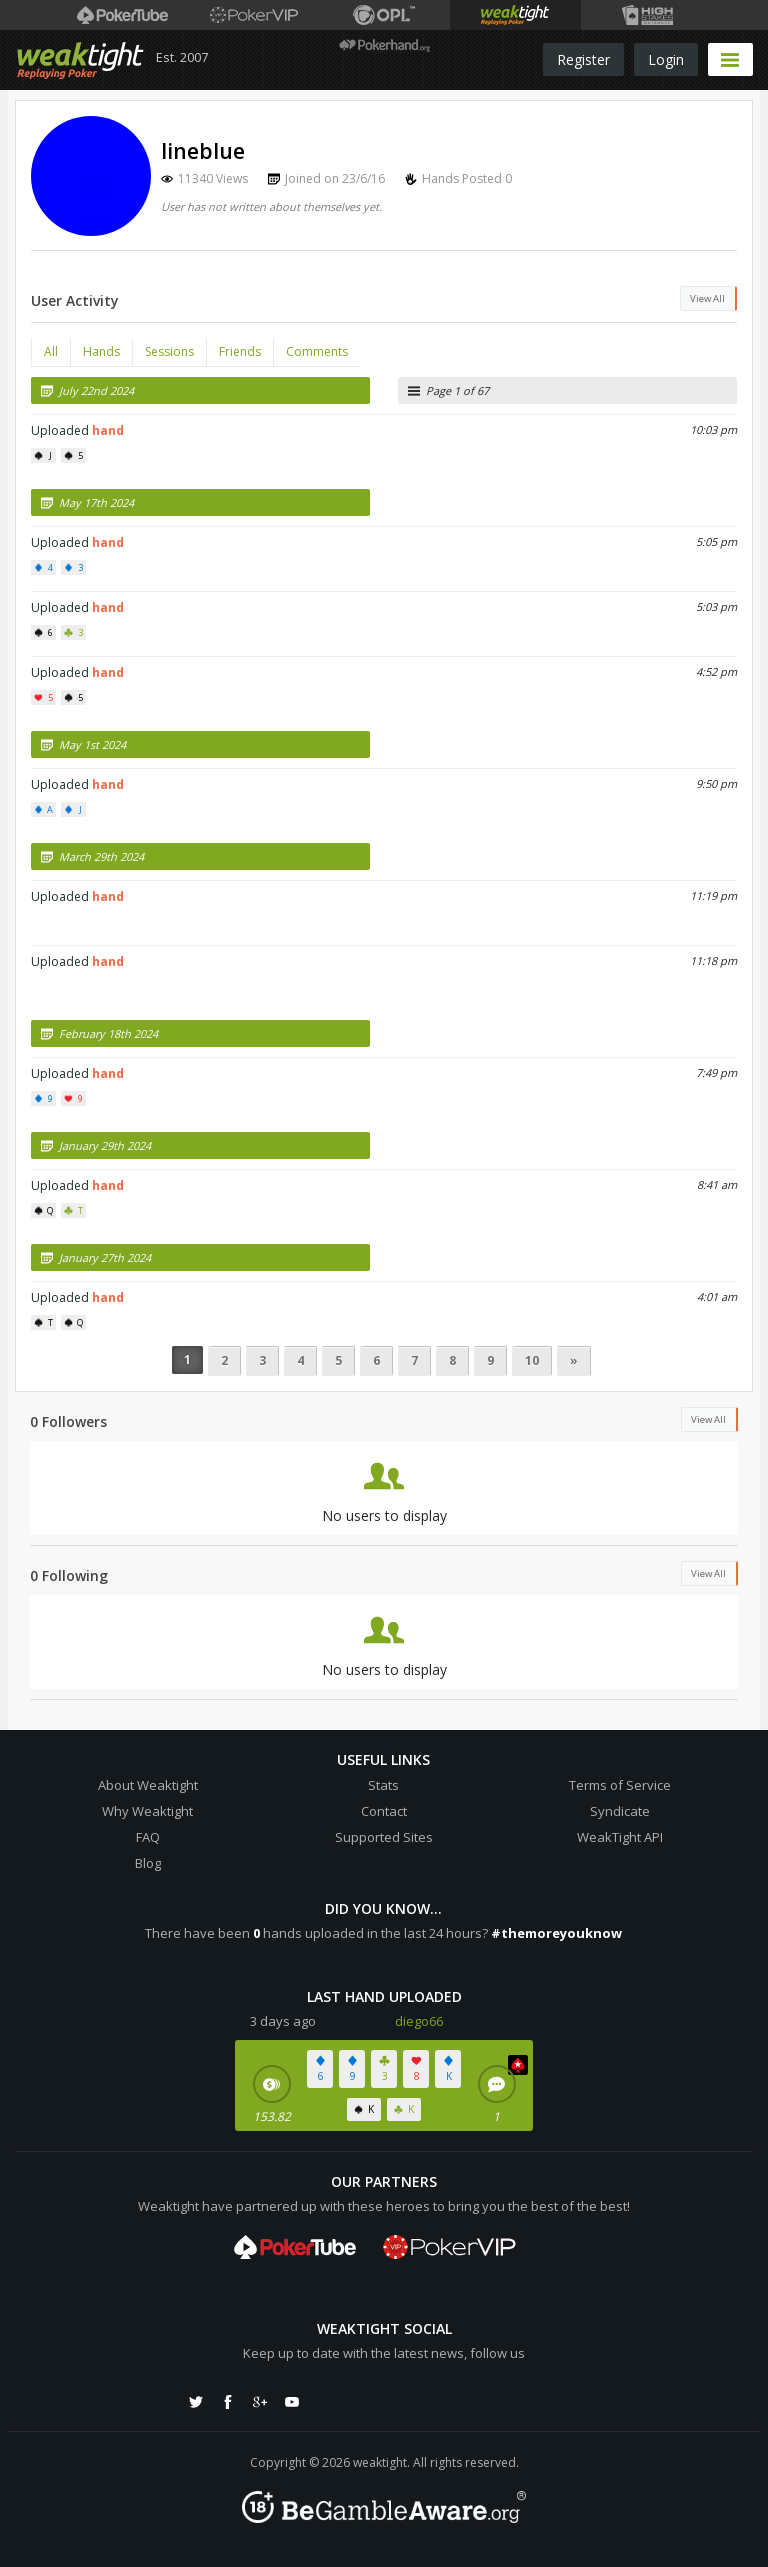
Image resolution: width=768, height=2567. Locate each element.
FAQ (148, 1837)
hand (108, 430)
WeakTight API (620, 1837)
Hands (101, 351)
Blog (148, 1863)
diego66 (419, 2021)
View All (707, 298)
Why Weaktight (147, 1811)
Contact (384, 1811)
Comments (317, 351)
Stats (383, 1785)
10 (532, 1360)
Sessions (169, 351)
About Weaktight (148, 1785)
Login (666, 59)
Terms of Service (620, 1785)
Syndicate (620, 1811)
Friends (240, 351)
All (51, 351)
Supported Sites (384, 1837)
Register (583, 59)
